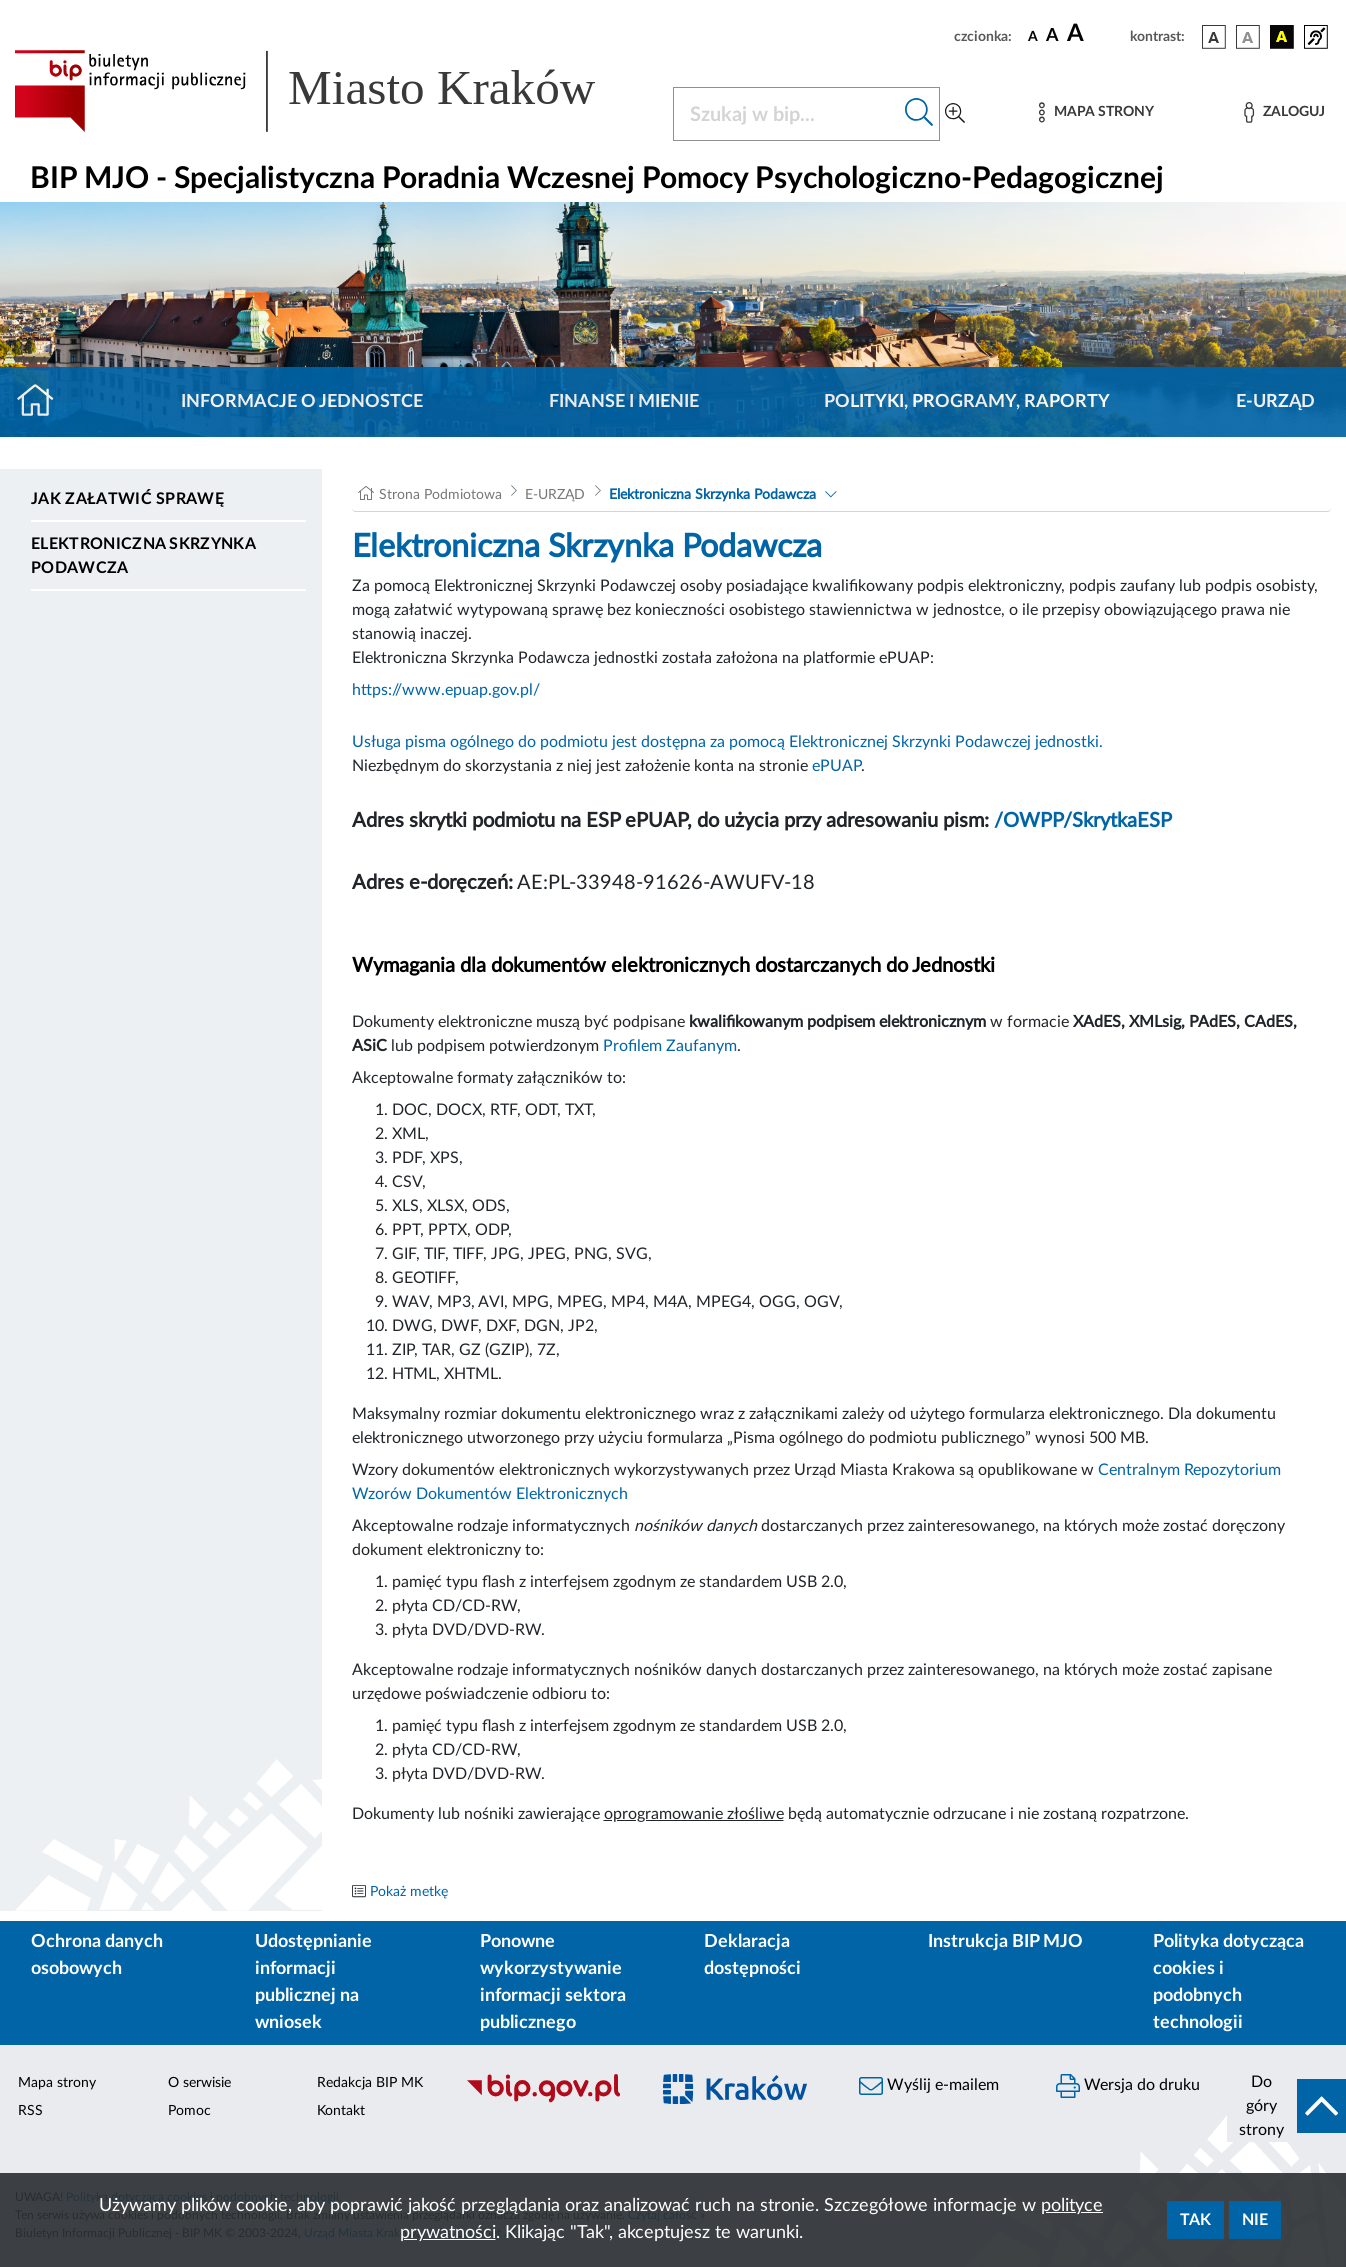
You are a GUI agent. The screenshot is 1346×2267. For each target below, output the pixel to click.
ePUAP (836, 766)
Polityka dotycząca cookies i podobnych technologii (1228, 1982)
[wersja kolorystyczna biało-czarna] (1248, 37)
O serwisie (199, 2083)
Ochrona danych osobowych (97, 1955)
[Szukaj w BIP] (786, 114)
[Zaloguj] (1284, 112)
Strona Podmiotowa (440, 495)
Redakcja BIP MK (370, 2083)
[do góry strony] (1286, 2106)
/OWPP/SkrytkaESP (1083, 821)
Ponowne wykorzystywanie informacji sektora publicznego (553, 1982)
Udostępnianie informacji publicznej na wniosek (313, 1982)
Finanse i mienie (624, 402)
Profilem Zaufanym (670, 1046)
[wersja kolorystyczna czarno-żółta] (1282, 37)
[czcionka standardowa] (1033, 36)
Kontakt (341, 2111)
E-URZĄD (1275, 402)
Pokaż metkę (409, 1892)
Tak (1195, 2220)
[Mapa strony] (1096, 112)
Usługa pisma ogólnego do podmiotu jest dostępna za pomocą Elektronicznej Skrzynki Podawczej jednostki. (727, 742)
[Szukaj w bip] (919, 114)
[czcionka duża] (1095, 34)
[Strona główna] (43, 402)
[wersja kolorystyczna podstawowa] (1214, 37)
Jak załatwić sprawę (127, 499)
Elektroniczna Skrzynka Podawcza (143, 556)
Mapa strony (57, 2083)
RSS (30, 2111)
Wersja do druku (1128, 2086)
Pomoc (189, 2111)
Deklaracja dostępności (752, 1955)
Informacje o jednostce (302, 402)
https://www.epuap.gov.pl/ (446, 690)
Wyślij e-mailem (929, 2086)
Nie (1255, 2220)
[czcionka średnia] (1052, 36)
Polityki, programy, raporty (967, 402)
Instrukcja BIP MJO (1005, 1942)
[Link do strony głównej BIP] (331, 91)
